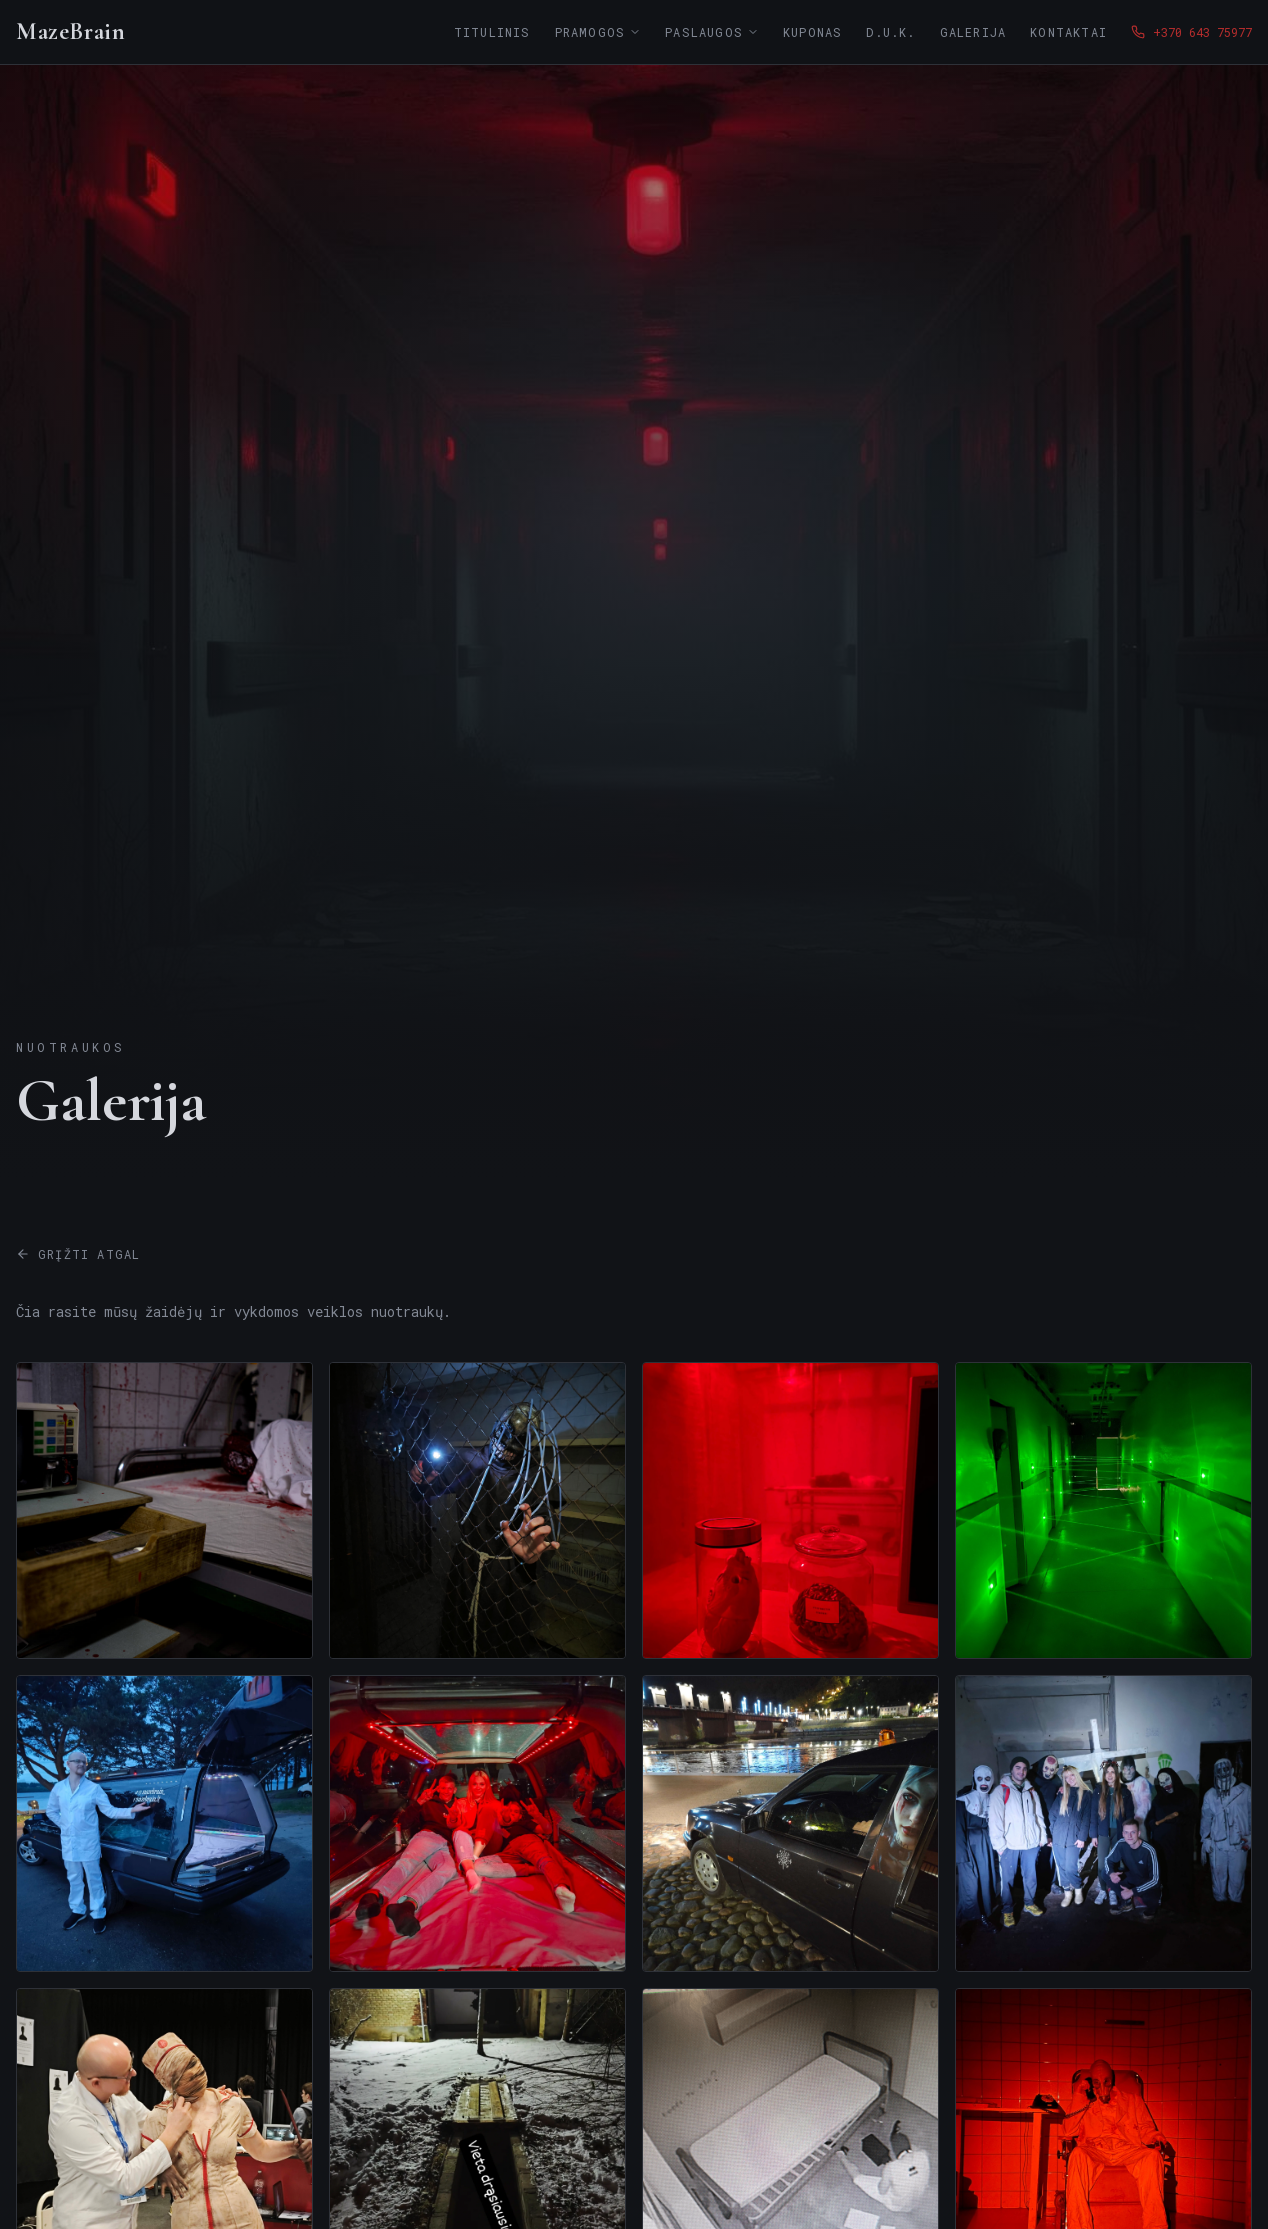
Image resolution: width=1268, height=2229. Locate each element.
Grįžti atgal (78, 1254)
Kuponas (812, 32)
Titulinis (492, 32)
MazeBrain (70, 31)
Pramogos (598, 32)
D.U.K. (890, 32)
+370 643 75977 (1191, 32)
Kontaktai (1068, 32)
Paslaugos (712, 32)
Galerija (973, 32)
